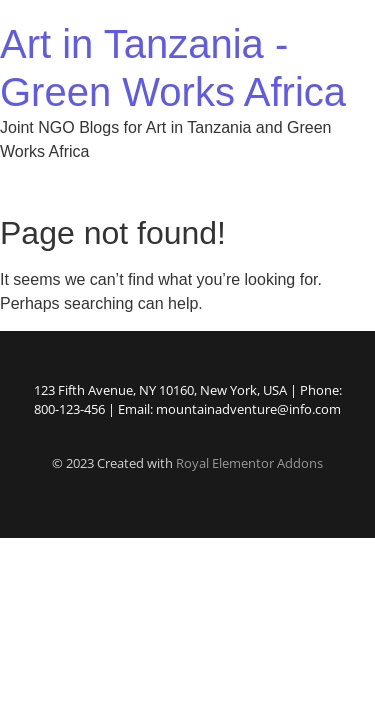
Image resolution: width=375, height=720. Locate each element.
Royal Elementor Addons (249, 463)
